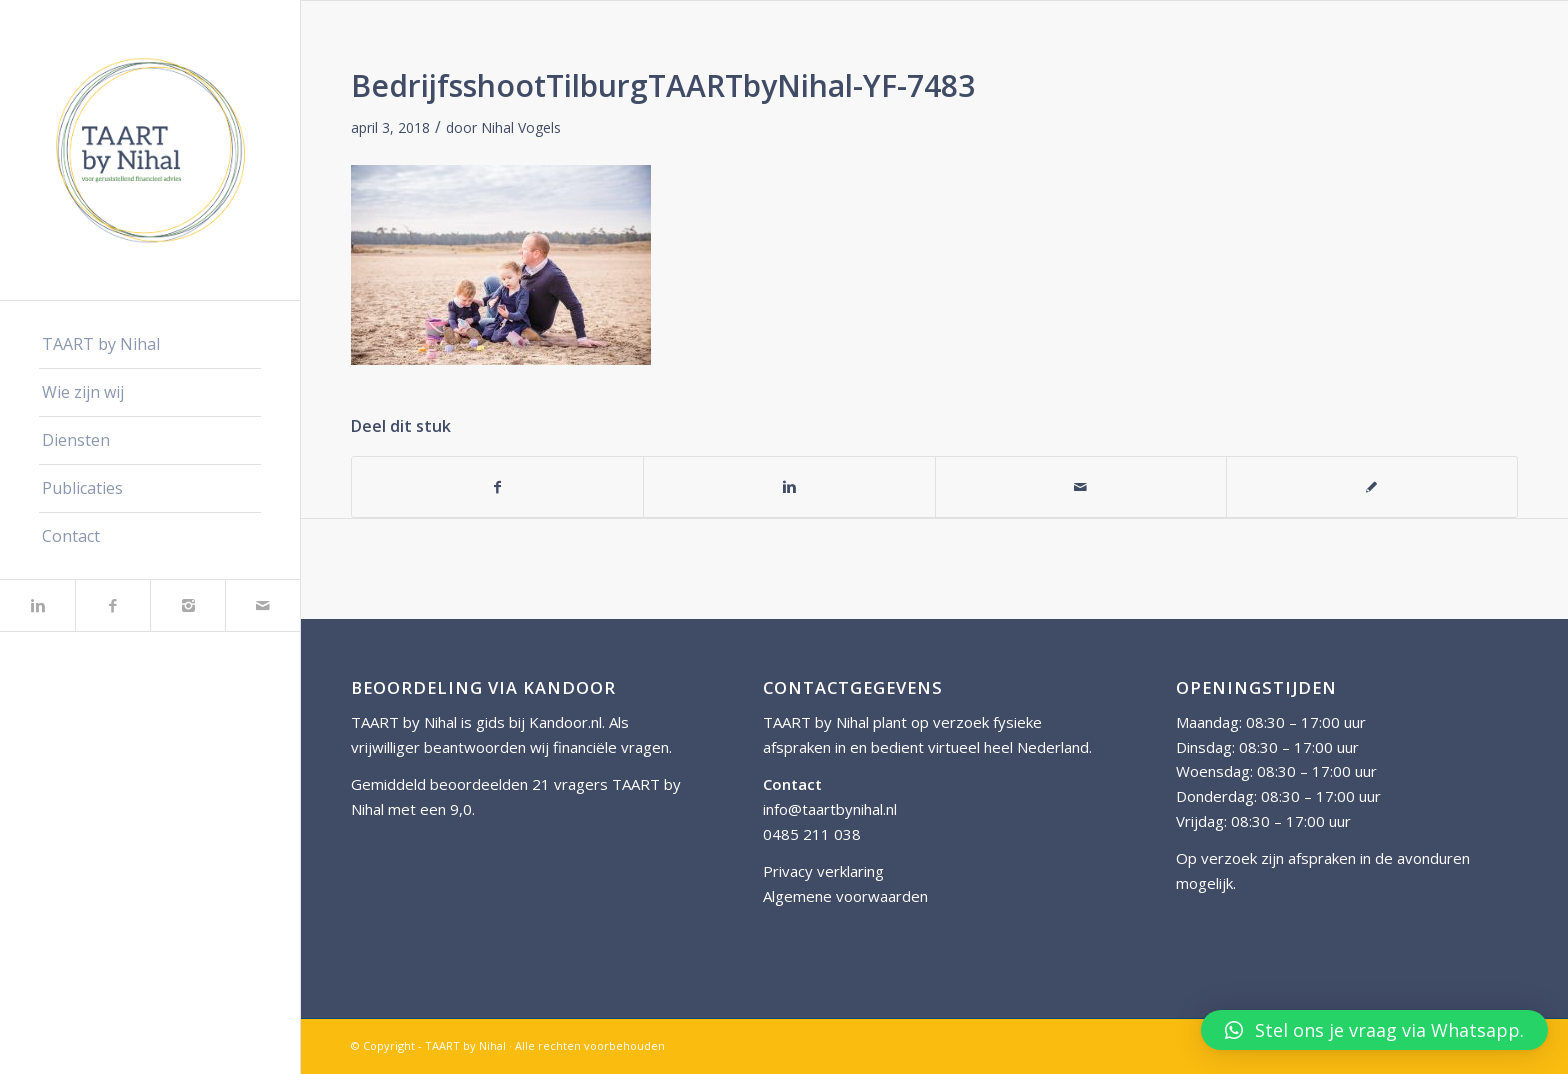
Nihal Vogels (521, 127)
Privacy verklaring (823, 871)
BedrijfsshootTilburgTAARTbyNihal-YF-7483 (663, 85)
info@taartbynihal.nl (830, 809)
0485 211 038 (812, 834)
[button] (1374, 1030)
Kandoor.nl (565, 722)
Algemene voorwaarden (845, 896)
